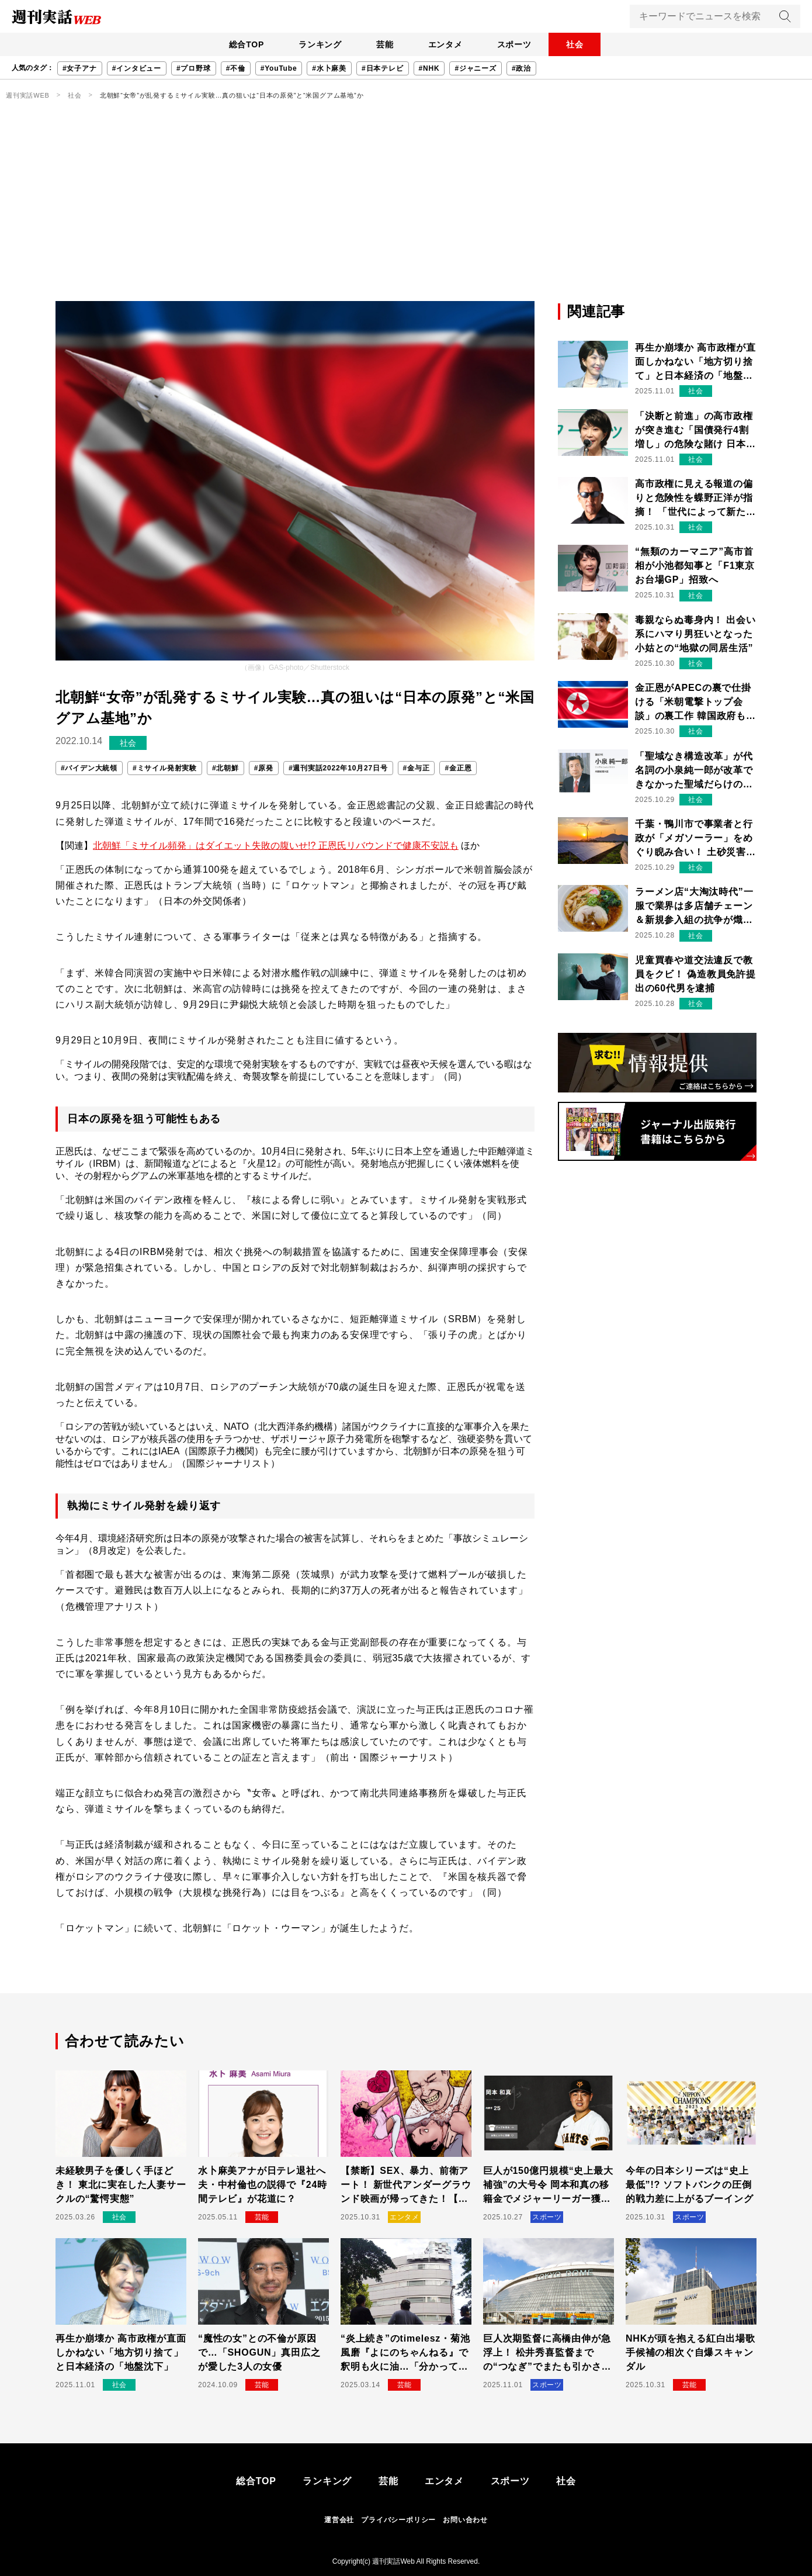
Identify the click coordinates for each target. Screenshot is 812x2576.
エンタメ (446, 44)
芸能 (383, 44)
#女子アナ (80, 68)
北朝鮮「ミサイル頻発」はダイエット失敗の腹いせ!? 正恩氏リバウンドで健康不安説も (276, 845)
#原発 (263, 768)
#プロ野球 (193, 68)
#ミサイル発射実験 (165, 768)
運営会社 (339, 2520)
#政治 (521, 68)
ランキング (315, 44)
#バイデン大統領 (89, 768)
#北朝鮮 (225, 768)
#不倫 (235, 68)
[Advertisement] (406, 213)
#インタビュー (136, 68)
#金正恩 (458, 768)
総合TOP (239, 44)
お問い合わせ (465, 2520)
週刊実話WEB (28, 95)
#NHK (429, 68)
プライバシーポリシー (398, 2520)
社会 (582, 44)
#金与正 (416, 768)
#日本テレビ (382, 68)
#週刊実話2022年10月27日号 (338, 768)
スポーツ (518, 44)
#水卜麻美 (329, 68)
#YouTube (279, 68)
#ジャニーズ (475, 68)
